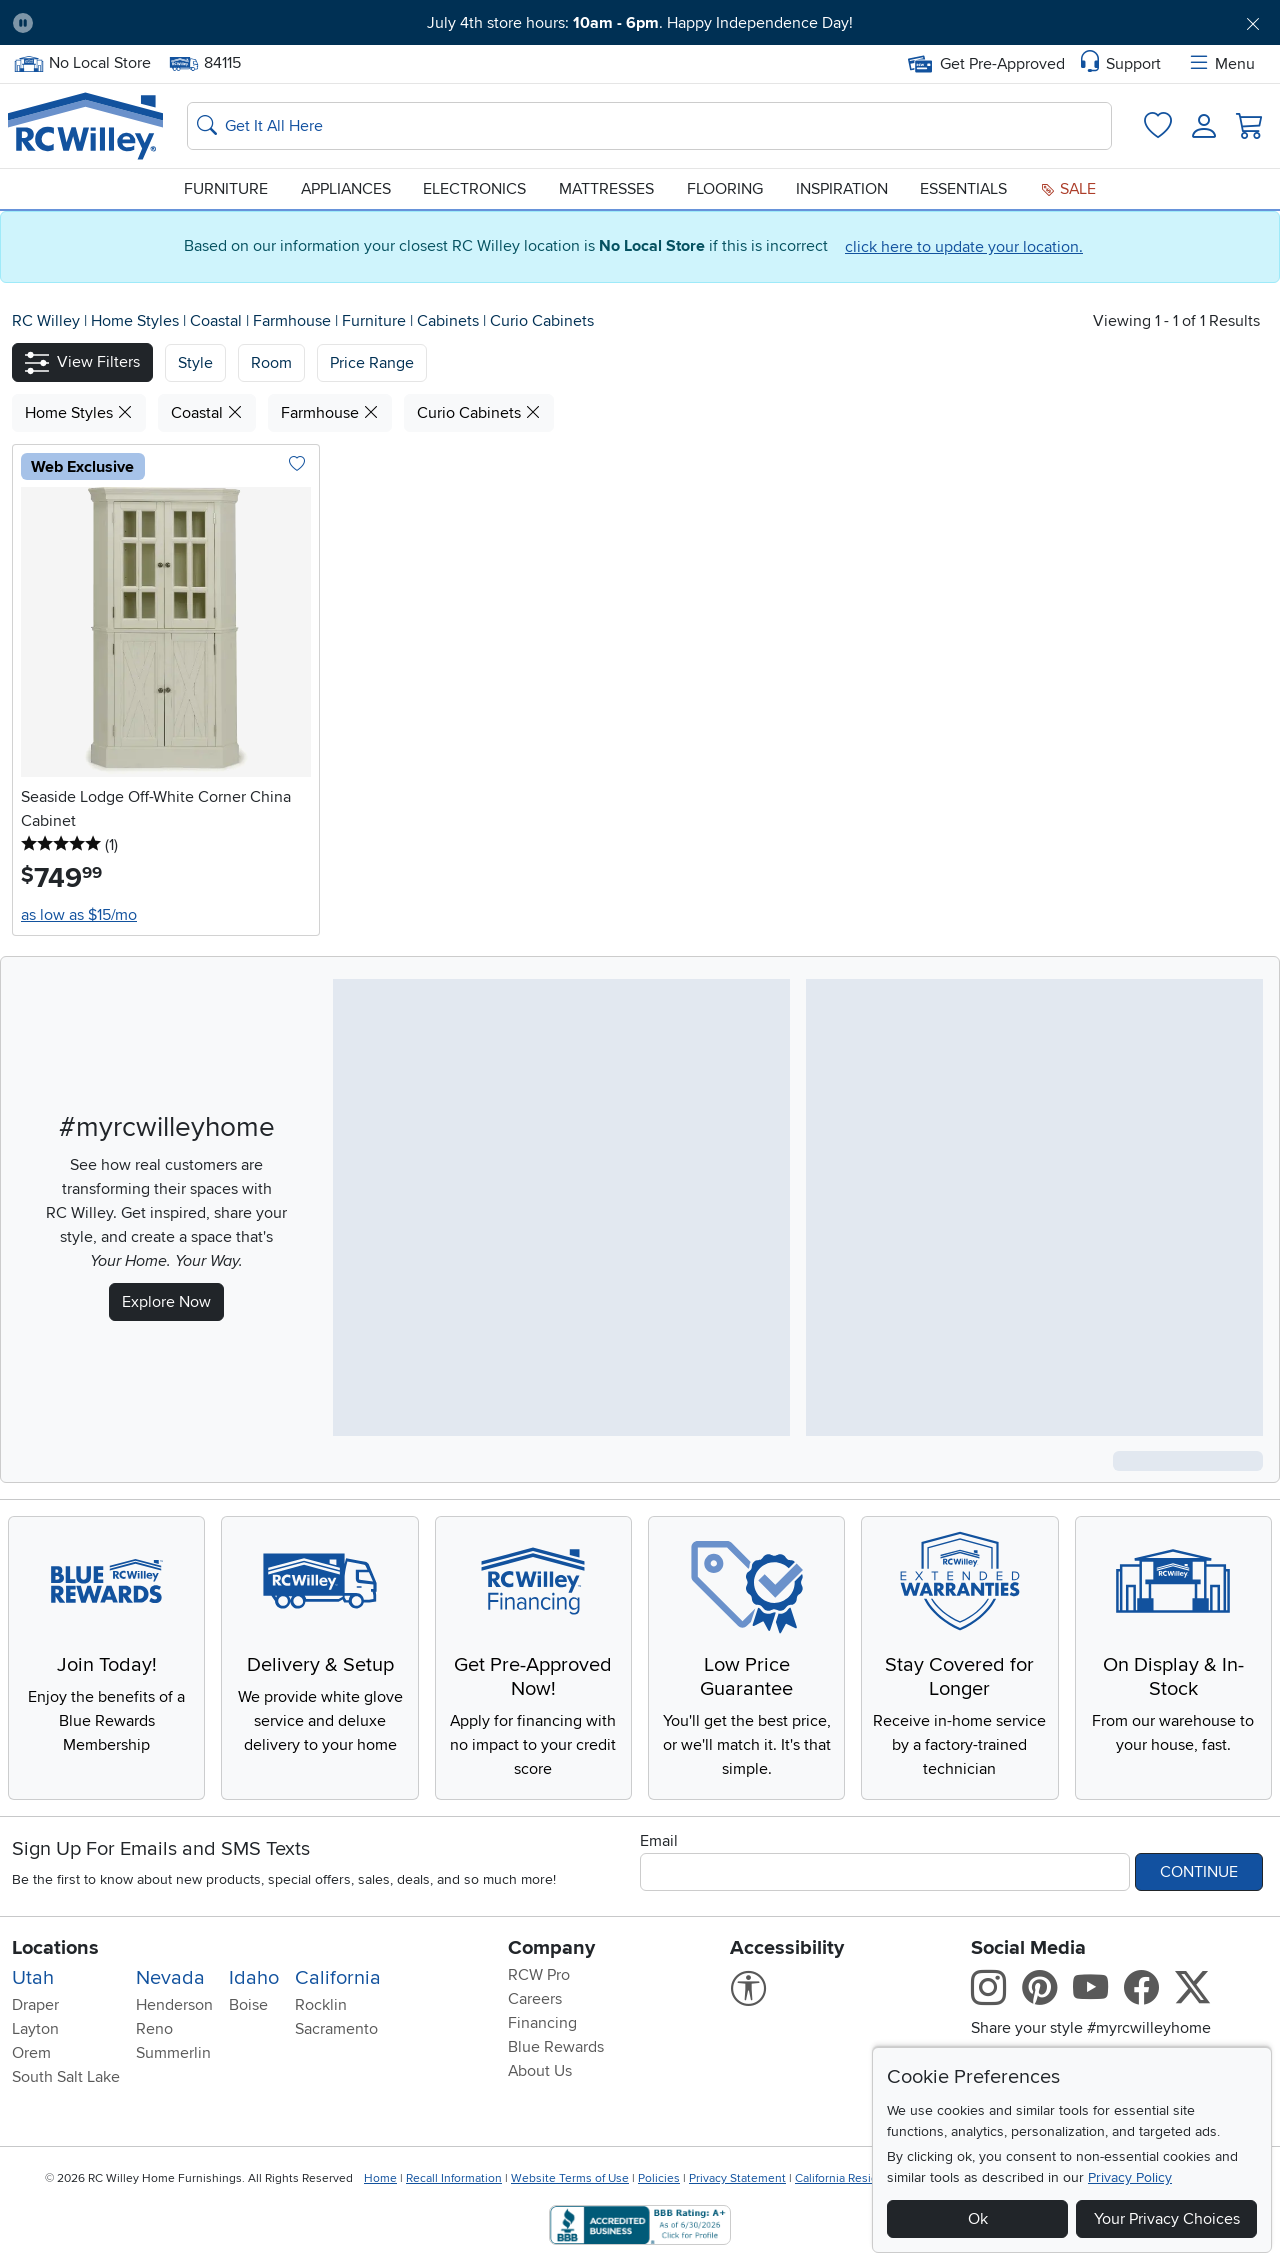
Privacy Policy (1130, 2177)
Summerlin (173, 2053)
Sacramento (336, 2029)
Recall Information (454, 2178)
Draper (35, 2005)
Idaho (254, 1978)
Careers (535, 1999)
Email (659, 1841)
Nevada (170, 1978)
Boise (248, 2005)
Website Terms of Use (570, 2178)
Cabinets (450, 321)
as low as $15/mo (79, 915)
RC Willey (46, 321)
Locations (55, 1948)
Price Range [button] (372, 363)
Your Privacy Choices (1167, 2219)
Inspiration (842, 189)
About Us (540, 2071)
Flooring (725, 189)
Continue (1199, 1872)
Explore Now (166, 1302)
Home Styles (137, 321)
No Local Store (82, 63)
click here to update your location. (964, 247)
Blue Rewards (556, 2047)
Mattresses (606, 189)
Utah (33, 1978)
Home (380, 2178)
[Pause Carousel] (23, 23)
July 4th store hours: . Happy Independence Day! (640, 23)
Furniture (226, 189)
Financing (542, 2023)
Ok (978, 2219)
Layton (35, 2029)
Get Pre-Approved (986, 64)
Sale (1068, 189)
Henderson (174, 2005)
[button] (82, 362)
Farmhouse (294, 321)
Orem (31, 2053)
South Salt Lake (66, 2077)
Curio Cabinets (542, 321)
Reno (154, 2029)
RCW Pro (539, 1975)
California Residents (848, 2178)
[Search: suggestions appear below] (649, 126)
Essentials (963, 189)
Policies (659, 2178)
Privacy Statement (737, 2178)
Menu (1221, 64)
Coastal (218, 321)
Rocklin (321, 2005)
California (338, 1978)
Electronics (474, 189)
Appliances (346, 189)
